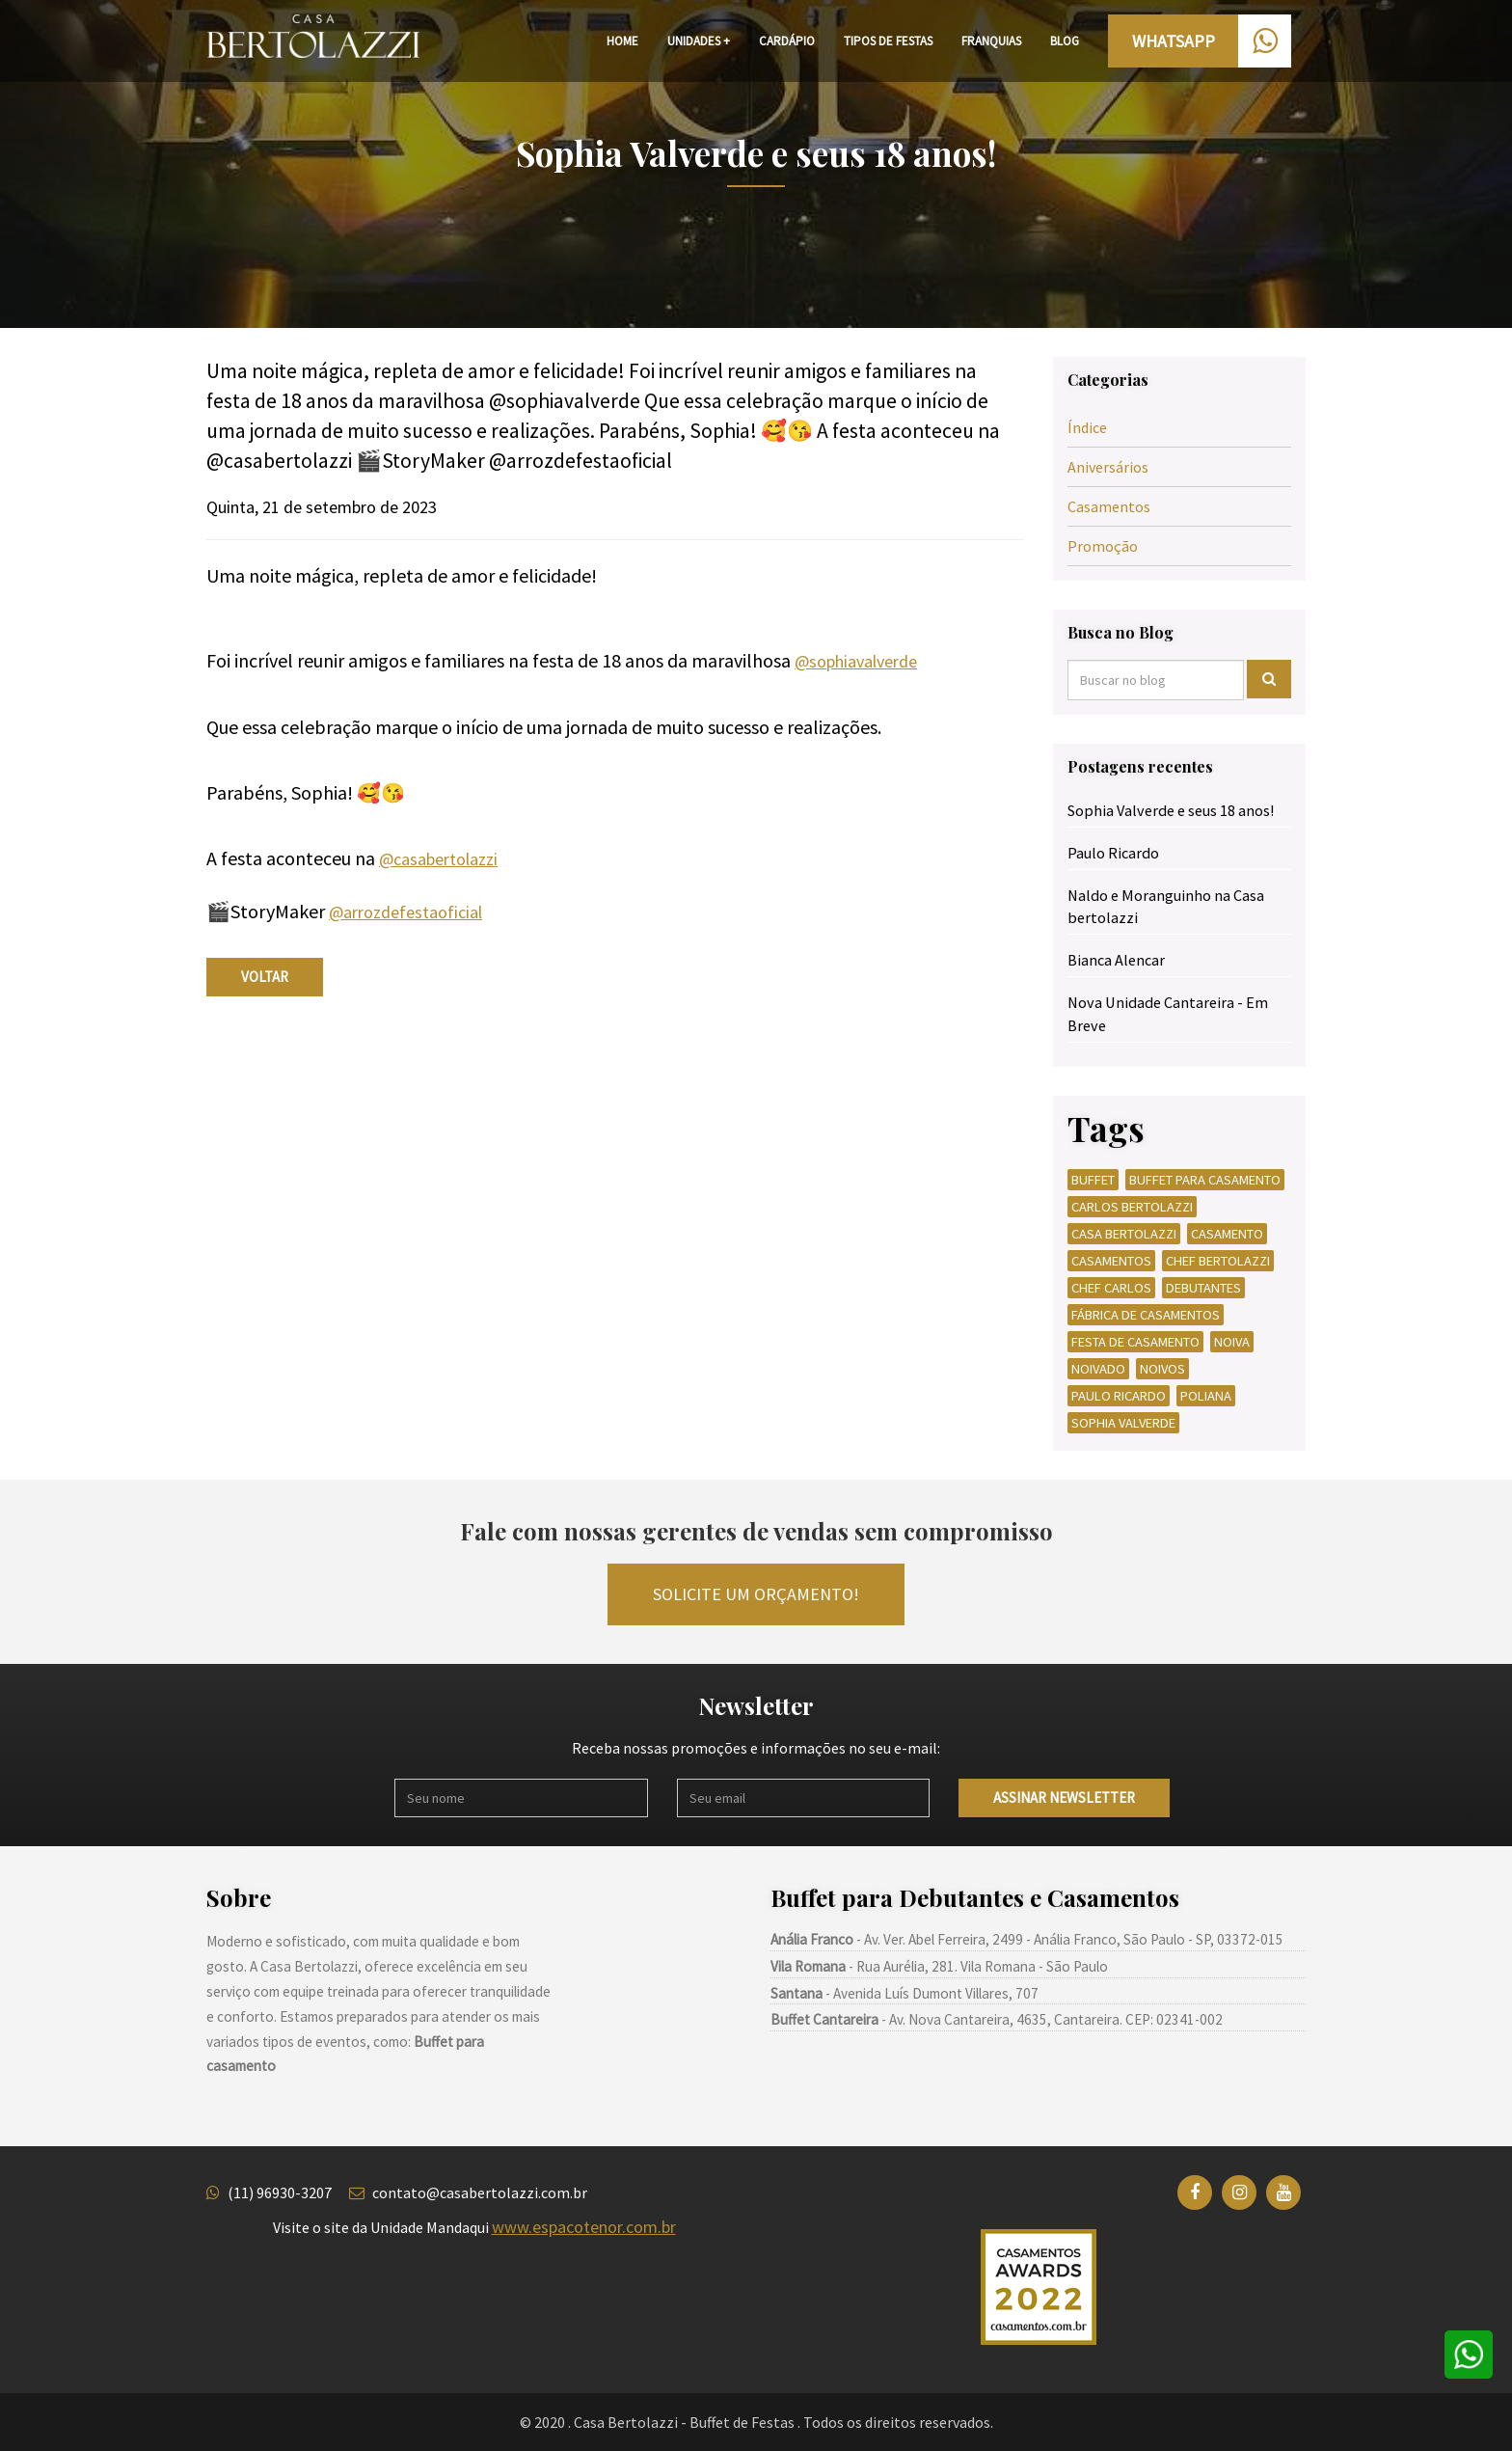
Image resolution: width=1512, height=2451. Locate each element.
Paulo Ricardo (1113, 852)
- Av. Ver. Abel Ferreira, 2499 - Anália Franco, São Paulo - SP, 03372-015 (1026, 1939)
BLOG (1064, 41)
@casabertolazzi (438, 859)
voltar (264, 976)
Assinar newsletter (1064, 1797)
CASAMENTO (1227, 1233)
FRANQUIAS (991, 41)
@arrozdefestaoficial (405, 912)
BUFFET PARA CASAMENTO (1205, 1179)
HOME (622, 41)
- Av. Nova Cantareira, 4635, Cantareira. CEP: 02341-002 (996, 2019)
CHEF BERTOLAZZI (1218, 1260)
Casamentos (1108, 506)
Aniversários (1107, 467)
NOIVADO (1098, 1368)
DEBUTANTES (1203, 1287)
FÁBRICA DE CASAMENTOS (1145, 1314)
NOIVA (1232, 1341)
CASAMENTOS (1111, 1260)
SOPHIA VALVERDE (1123, 1422)
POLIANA (1205, 1395)
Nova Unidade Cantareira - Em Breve (1167, 1013)
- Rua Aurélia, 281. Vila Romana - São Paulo (939, 1966)
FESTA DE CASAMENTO (1135, 1341)
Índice (1087, 427)
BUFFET (1093, 1179)
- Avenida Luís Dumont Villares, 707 (904, 1993)
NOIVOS (1162, 1368)
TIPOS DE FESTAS (888, 41)
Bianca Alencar (1116, 959)
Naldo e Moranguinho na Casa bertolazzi (1165, 906)
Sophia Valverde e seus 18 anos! (1170, 810)
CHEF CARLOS (1111, 1287)
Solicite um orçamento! (756, 1594)
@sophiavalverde (856, 661)
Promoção (1102, 546)
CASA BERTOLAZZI (1123, 1233)
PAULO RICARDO (1118, 1395)
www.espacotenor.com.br (584, 2227)
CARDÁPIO (787, 41)
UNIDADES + (698, 41)
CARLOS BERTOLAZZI (1132, 1206)
